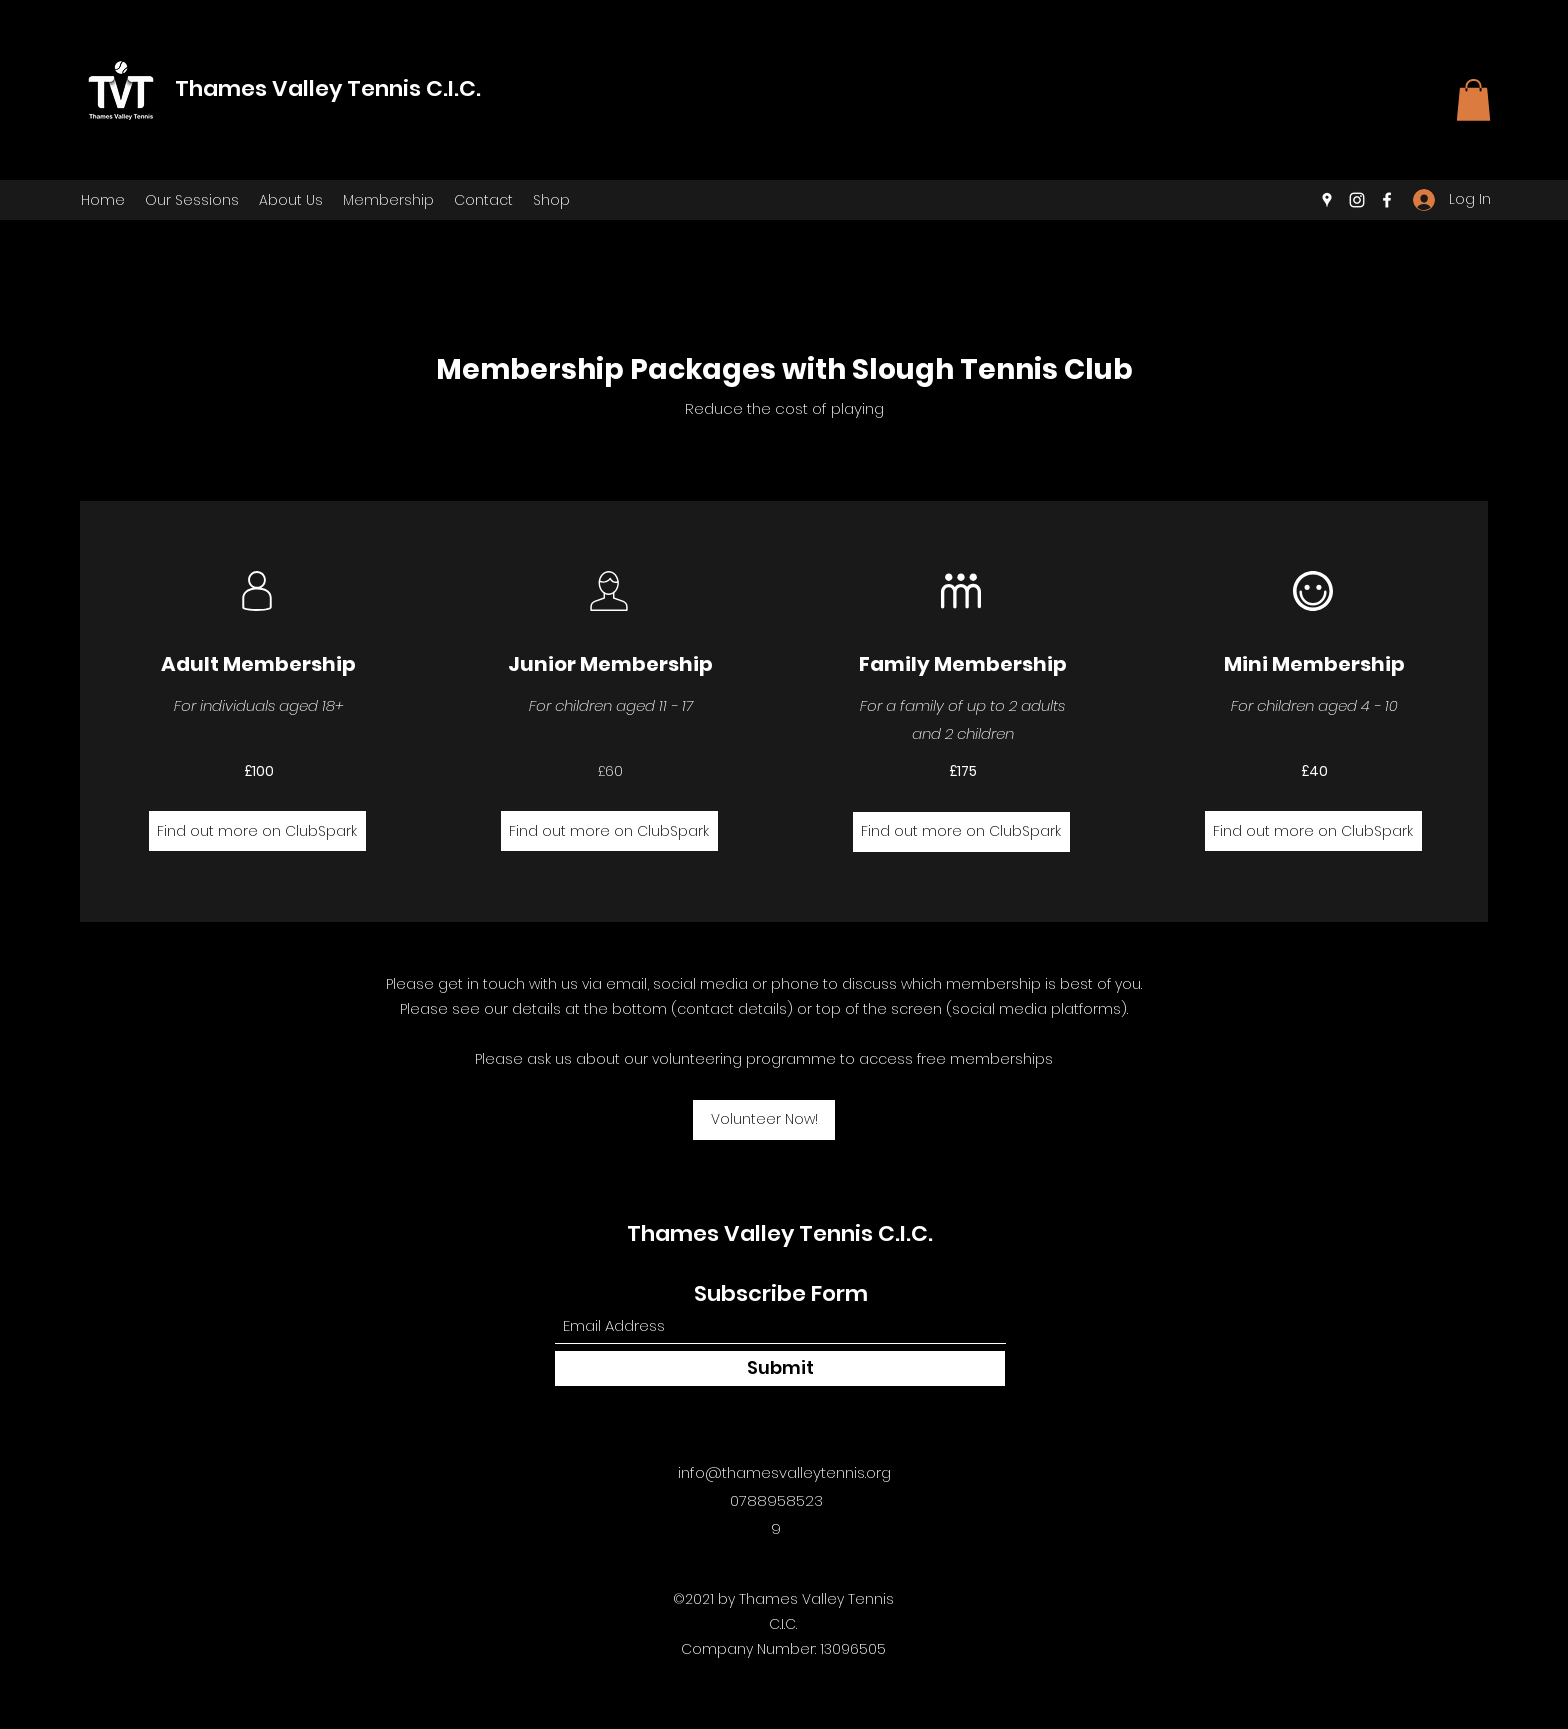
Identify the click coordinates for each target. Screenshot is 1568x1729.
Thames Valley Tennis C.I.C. (328, 88)
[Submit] (780, 1368)
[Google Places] (1327, 200)
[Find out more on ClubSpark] (257, 831)
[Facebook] (1387, 200)
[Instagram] (1357, 200)
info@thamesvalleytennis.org (784, 1472)
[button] (1473, 100)
